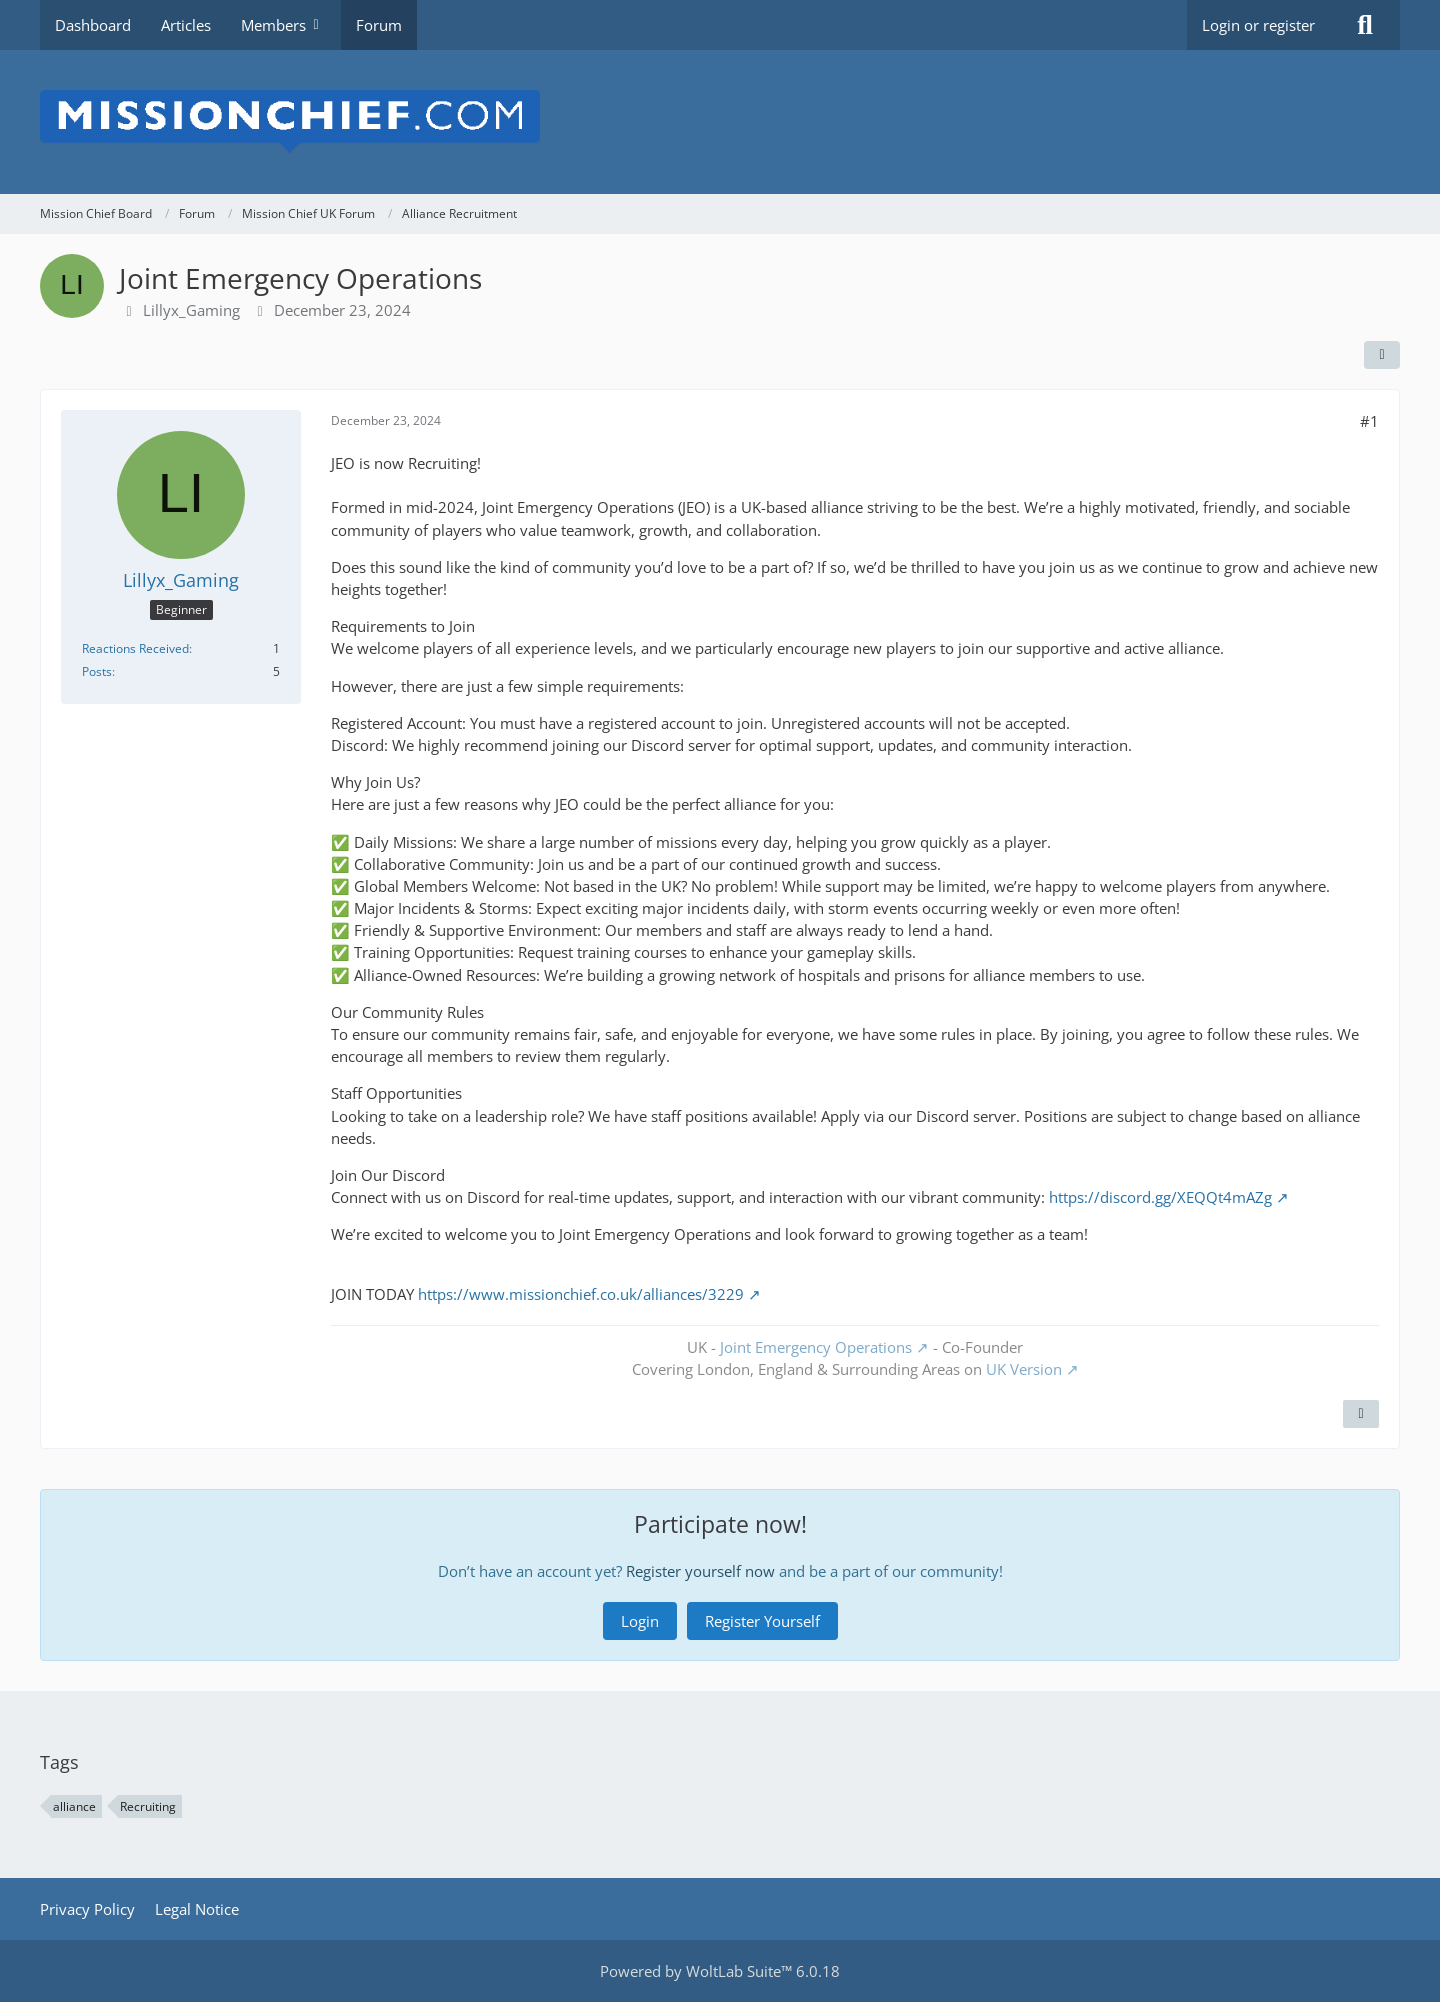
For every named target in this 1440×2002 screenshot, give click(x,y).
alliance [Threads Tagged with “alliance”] (74, 1806)
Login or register (1258, 25)
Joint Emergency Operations (816, 1347)
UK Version (1024, 1369)
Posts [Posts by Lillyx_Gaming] (97, 671)
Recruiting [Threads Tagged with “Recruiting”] (148, 1806)
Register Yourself (762, 1621)
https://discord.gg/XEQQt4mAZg (1160, 1197)
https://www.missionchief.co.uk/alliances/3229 (581, 1294)
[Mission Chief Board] (720, 122)
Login (640, 1621)
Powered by (720, 1971)
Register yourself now (700, 1571)
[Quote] (1361, 1414)
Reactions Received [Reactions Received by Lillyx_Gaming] (135, 648)
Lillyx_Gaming (191, 310)
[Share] (1382, 355)
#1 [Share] (1369, 421)
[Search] (1365, 25)
